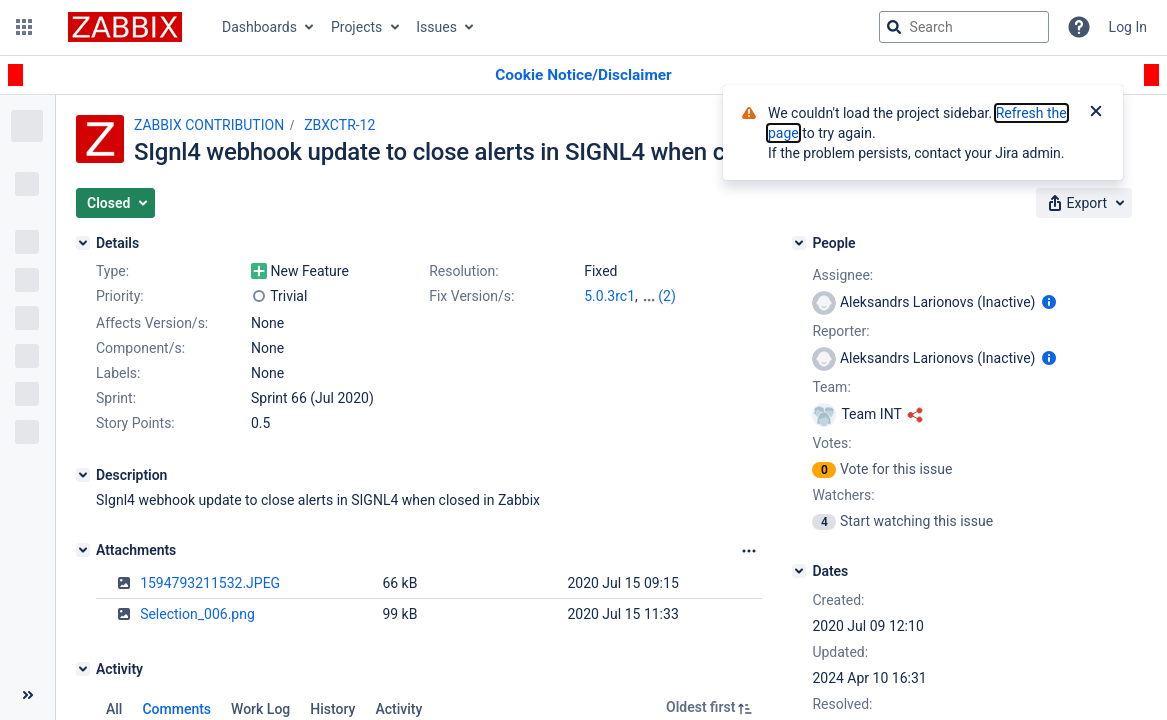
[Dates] (799, 571)
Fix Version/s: (471, 296)
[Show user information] (1049, 302)
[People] (799, 243)
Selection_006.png (197, 614)
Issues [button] (436, 27)
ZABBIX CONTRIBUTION (209, 125)
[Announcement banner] (583, 75)
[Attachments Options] (749, 551)
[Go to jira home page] (125, 27)
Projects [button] (356, 27)
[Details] (83, 243)
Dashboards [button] (259, 27)
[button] (24, 27)
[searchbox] (964, 27)
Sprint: (116, 398)
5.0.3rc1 (609, 296)
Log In (1128, 27)
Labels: (118, 373)
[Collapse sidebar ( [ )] (27, 695)
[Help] (1079, 27)
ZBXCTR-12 (339, 125)
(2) (667, 296)
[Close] (1096, 113)
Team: (831, 387)
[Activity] (83, 669)
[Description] (83, 475)
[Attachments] (83, 550)
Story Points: (135, 423)
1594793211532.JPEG (210, 583)
